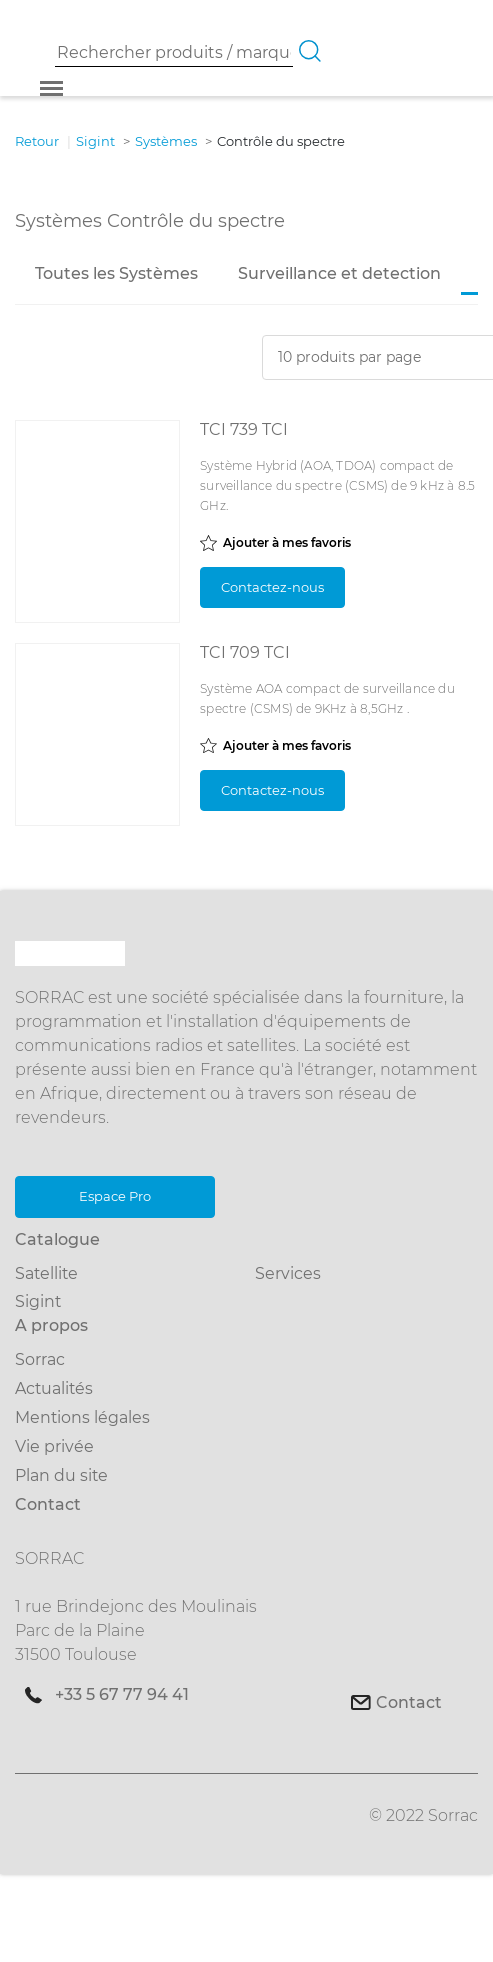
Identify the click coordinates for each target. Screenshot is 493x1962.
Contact (409, 1702)
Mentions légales (82, 1417)
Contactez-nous (272, 587)
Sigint (38, 1301)
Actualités (54, 1388)
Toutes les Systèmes (116, 273)
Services (288, 1273)
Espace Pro (115, 1196)
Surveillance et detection (339, 273)
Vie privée (54, 1446)
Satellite (46, 1273)
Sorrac (40, 1359)
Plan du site (61, 1475)
